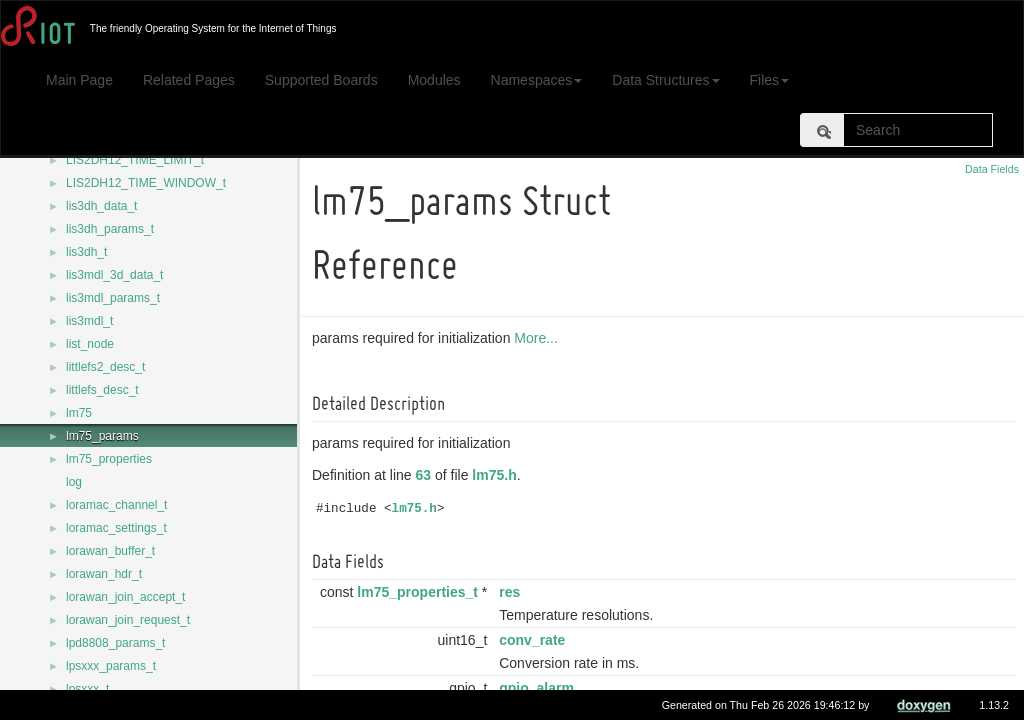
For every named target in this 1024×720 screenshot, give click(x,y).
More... (539, 338)
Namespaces (537, 80)
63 (427, 475)
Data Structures (665, 80)
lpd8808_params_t (115, 643)
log (74, 482)
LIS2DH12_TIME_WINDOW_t (146, 183)
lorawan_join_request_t (128, 620)
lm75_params (102, 436)
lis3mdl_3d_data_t (114, 275)
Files (770, 80)
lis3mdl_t (89, 321)
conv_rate (535, 640)
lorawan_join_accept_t (125, 597)
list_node (90, 344)
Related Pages (189, 80)
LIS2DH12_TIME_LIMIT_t (135, 160)
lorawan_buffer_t (110, 551)
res (512, 592)
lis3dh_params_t (110, 229)
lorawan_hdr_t (104, 574)
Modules (434, 80)
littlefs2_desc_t (105, 367)
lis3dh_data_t (101, 206)
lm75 (79, 413)
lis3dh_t (86, 252)
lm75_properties (109, 459)
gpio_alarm (539, 688)
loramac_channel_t (116, 505)
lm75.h (497, 475)
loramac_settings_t (116, 528)
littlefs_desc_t (102, 390)
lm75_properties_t (420, 592)
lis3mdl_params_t (113, 298)
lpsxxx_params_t (111, 666)
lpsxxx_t (87, 689)
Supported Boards (321, 80)
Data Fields (992, 169)
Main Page (79, 80)
